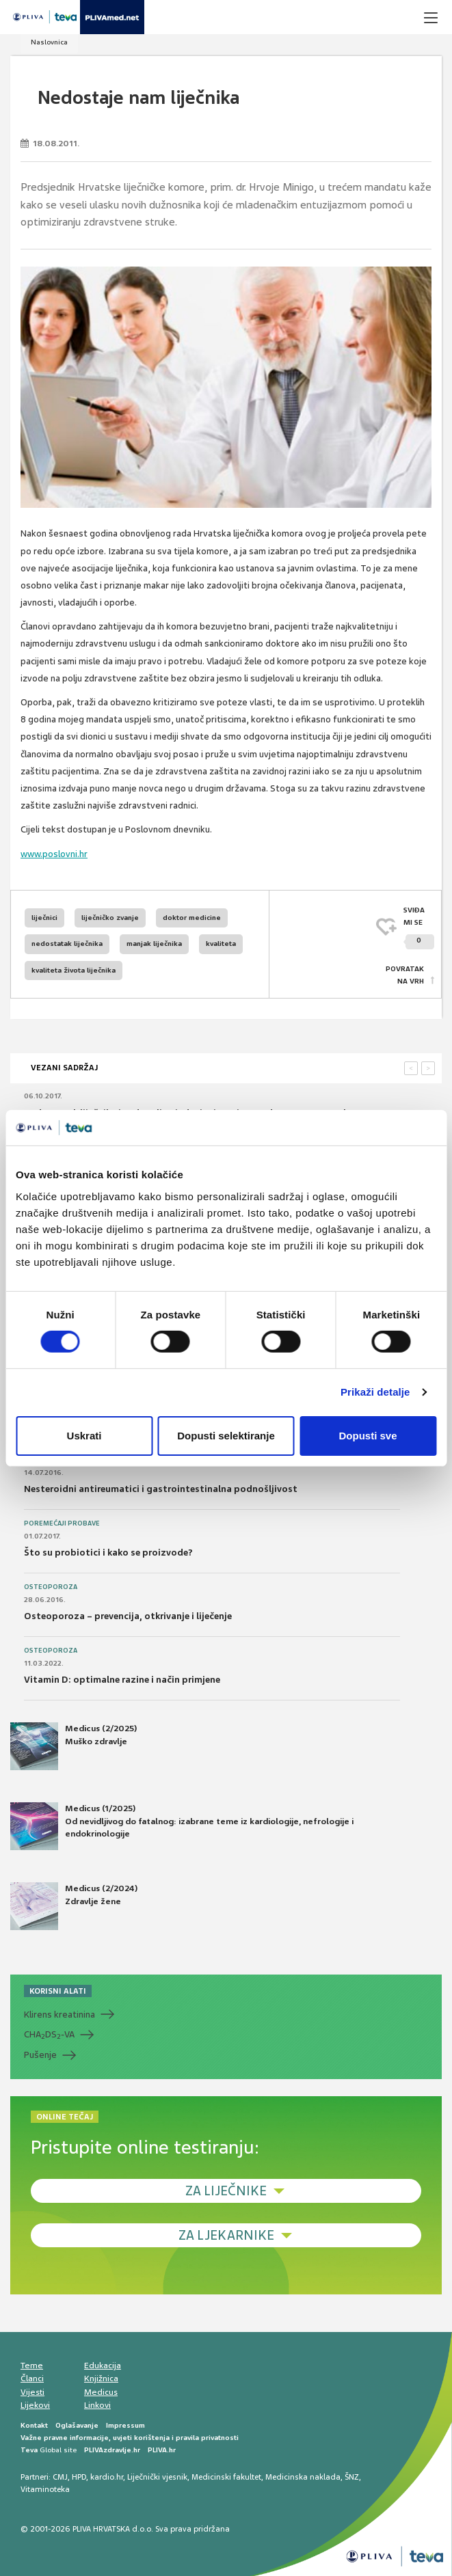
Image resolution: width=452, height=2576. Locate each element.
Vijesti (32, 2392)
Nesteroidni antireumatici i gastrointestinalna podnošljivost (160, 1489)
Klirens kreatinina (59, 2014)
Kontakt (34, 2425)
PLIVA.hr (162, 2449)
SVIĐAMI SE (418, 928)
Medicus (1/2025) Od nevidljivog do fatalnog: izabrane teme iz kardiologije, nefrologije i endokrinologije (182, 1826)
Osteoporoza (50, 1587)
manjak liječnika (154, 943)
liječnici (44, 917)
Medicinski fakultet (226, 2477)
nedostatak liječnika (67, 943)
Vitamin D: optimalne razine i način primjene (122, 1679)
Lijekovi (35, 2405)
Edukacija (102, 2365)
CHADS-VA (49, 2035)
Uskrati (84, 1435)
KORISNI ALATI (57, 1991)
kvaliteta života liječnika (73, 970)
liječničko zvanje (110, 917)
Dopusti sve (367, 1435)
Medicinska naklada (303, 2477)
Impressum (125, 2425)
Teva (29, 2449)
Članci (32, 2378)
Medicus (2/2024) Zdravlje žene (73, 1906)
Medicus (101, 2392)
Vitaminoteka (45, 2489)
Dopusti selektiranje (226, 1435)
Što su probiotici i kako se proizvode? (108, 1552)
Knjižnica (101, 2378)
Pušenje (40, 2055)
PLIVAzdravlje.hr (112, 2449)
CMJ (60, 2477)
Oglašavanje (76, 2425)
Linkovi (97, 2405)
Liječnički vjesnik (157, 2477)
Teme (32, 2365)
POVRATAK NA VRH (405, 975)
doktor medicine (192, 917)
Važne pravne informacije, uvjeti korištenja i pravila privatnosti (130, 2437)
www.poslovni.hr (54, 854)
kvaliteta (221, 943)
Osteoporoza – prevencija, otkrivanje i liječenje (128, 1616)
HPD (79, 2477)
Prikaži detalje (375, 1392)
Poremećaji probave (62, 1523)
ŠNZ (352, 2477)
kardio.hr (106, 2477)
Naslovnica (49, 42)
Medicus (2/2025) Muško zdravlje (73, 1746)
